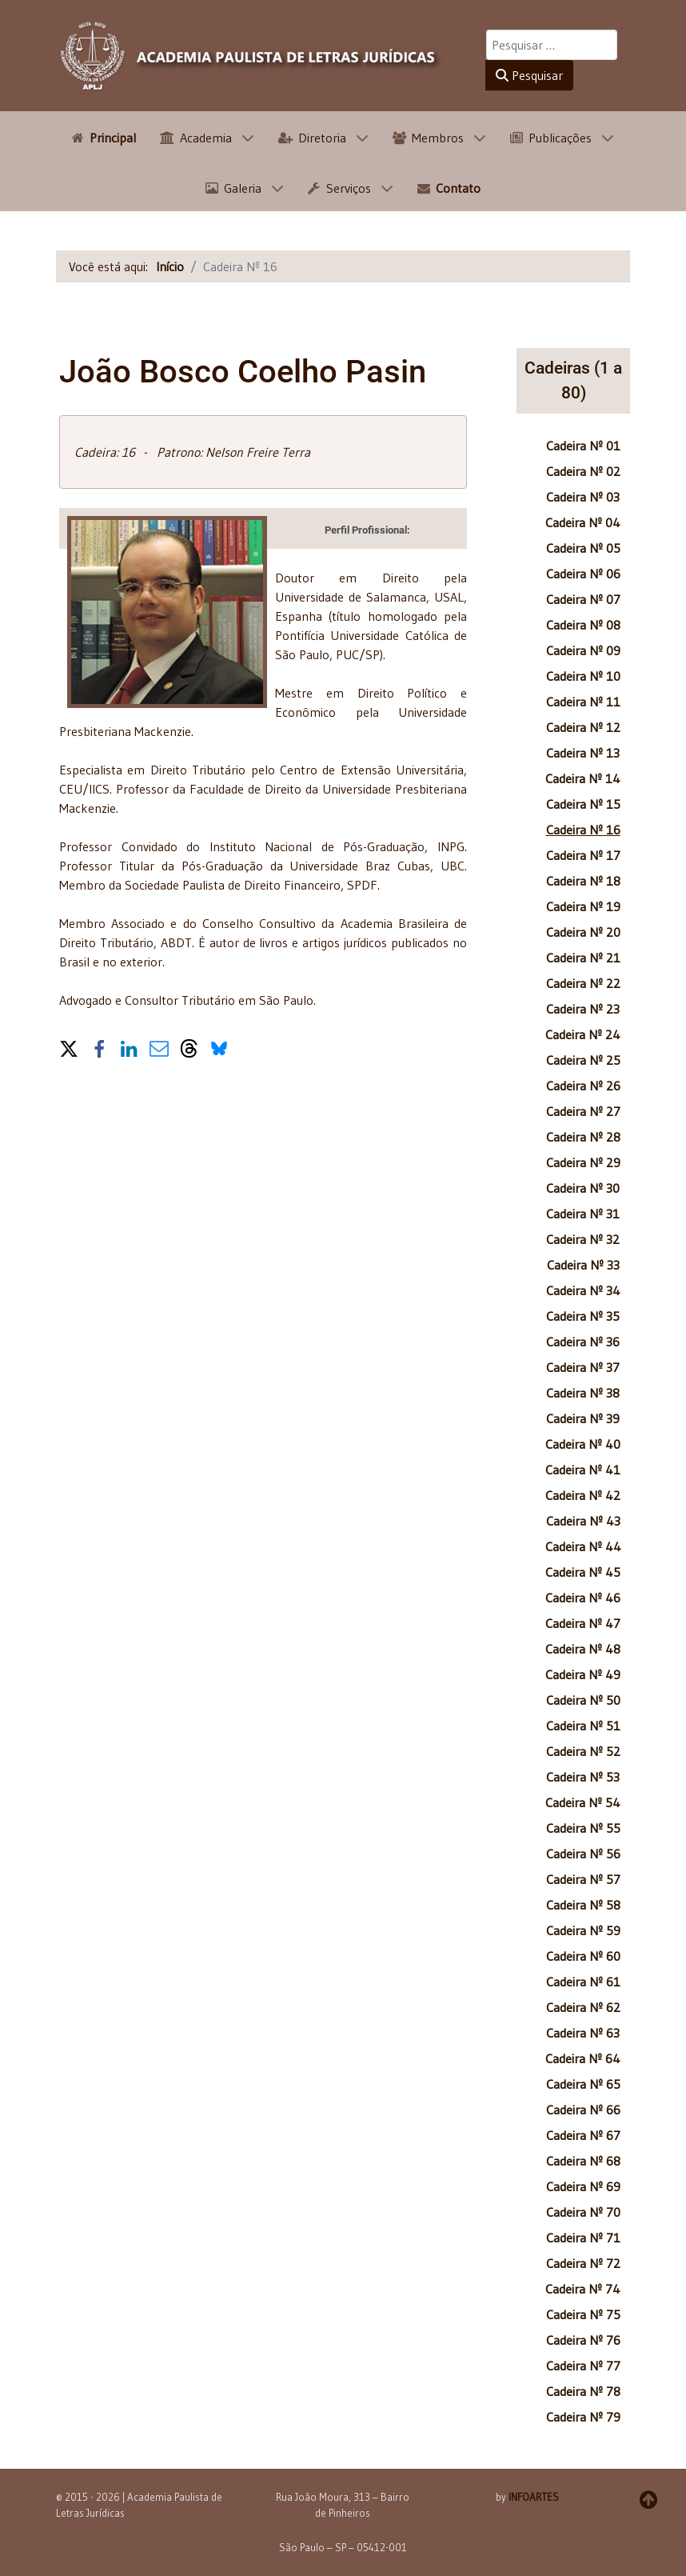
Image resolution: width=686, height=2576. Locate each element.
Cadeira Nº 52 (583, 1751)
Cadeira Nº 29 (583, 1162)
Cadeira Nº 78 (583, 2391)
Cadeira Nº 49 (582, 1674)
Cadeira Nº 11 (583, 702)
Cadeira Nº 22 (583, 983)
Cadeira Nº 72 (583, 2263)
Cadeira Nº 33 (583, 1265)
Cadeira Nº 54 (582, 1802)
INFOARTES (534, 2496)
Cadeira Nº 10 (583, 676)
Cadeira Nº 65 (583, 2084)
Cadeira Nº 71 (583, 2238)
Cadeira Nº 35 (583, 1316)
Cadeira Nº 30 (583, 1188)
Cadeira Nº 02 (583, 471)
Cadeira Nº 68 (583, 2161)
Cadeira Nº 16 (583, 830)
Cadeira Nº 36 (583, 1342)
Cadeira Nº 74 (582, 2289)
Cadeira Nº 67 (583, 2135)
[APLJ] (251, 55)
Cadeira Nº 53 (583, 1777)
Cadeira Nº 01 (583, 446)
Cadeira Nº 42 (582, 1495)
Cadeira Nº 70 (583, 2212)
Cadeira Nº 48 (582, 1649)
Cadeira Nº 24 (582, 1034)
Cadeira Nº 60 (583, 1956)
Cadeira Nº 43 (583, 1521)
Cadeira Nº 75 (583, 2314)
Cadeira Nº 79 (583, 2417)
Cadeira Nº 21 (583, 958)
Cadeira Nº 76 (583, 2340)
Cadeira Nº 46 (582, 1598)
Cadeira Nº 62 (583, 2007)
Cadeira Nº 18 (583, 881)
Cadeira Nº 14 (582, 778)
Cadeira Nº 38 (583, 1393)
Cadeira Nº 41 (582, 1470)
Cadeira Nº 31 (583, 1214)
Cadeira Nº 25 (583, 1060)
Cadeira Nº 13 (583, 753)
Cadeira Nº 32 (583, 1239)
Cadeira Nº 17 (583, 855)
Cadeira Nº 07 (583, 599)
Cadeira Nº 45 (582, 1572)
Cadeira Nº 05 (583, 548)
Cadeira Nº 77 (583, 2366)
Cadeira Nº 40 (582, 1444)
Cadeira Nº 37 (583, 1367)
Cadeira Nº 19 (583, 906)
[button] (68, 1045)
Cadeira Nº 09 (583, 650)
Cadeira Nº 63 (583, 2033)
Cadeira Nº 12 (583, 727)
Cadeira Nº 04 (582, 522)
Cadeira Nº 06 (583, 574)
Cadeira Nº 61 (583, 1982)
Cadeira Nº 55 (583, 1828)
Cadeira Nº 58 (583, 1905)
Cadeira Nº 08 (583, 625)
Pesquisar (529, 75)
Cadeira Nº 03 (583, 497)
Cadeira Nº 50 (583, 1700)
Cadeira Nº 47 (582, 1623)
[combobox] (551, 45)
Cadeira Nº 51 (583, 1726)
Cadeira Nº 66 (583, 2110)
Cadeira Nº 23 (583, 1009)
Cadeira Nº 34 (583, 1290)
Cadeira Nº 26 (583, 1086)
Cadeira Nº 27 (583, 1111)
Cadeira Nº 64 (582, 2058)
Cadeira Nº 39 (583, 1418)
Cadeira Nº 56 (583, 1854)
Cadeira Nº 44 (583, 1546)
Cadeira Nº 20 (583, 932)
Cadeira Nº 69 (583, 2186)
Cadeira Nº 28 (583, 1137)
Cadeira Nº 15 (583, 804)
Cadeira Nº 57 (583, 1879)
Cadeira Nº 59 (583, 1930)
